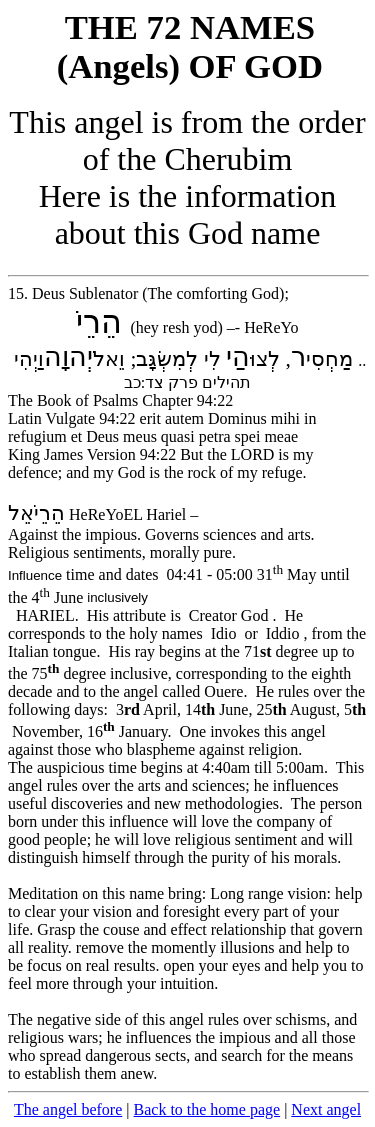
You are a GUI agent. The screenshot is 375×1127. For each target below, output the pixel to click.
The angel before (68, 1109)
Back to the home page (207, 1109)
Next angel (326, 1109)
